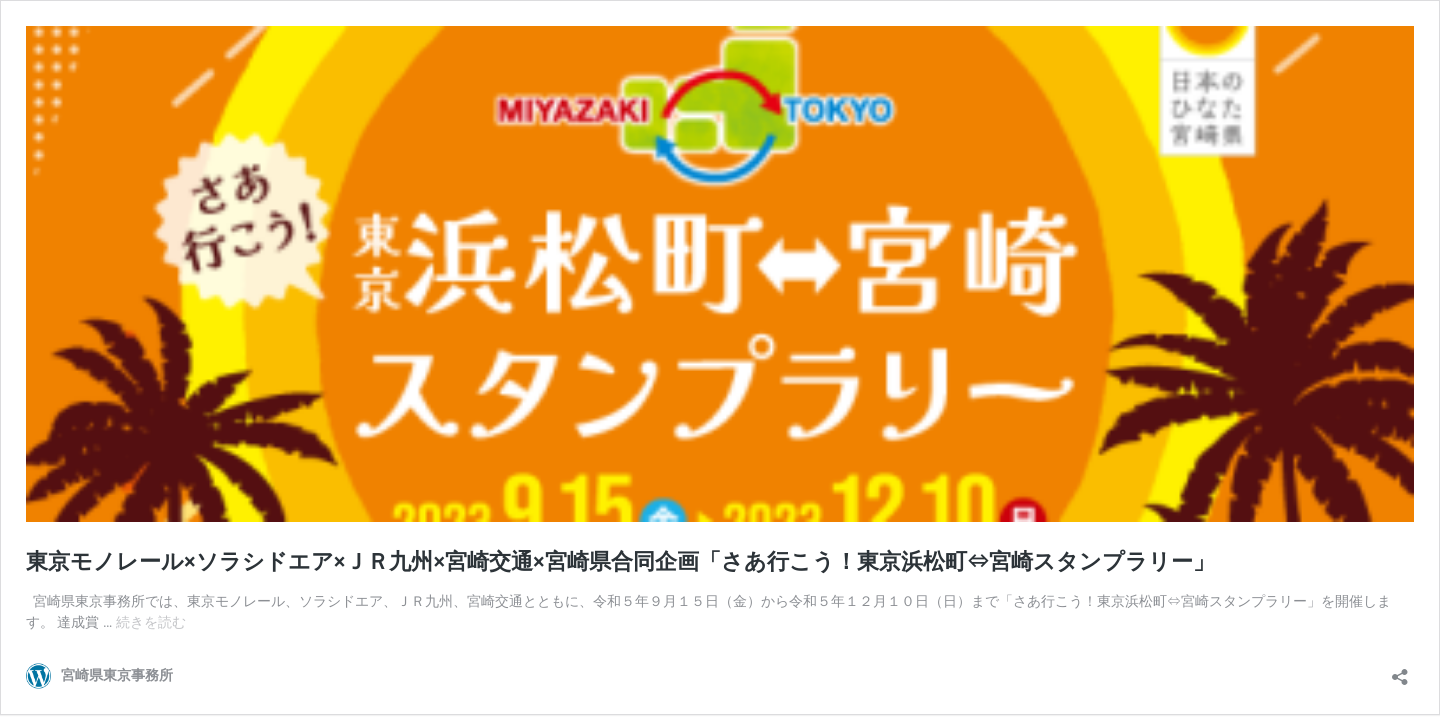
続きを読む (151, 622)
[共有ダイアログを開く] (1400, 670)
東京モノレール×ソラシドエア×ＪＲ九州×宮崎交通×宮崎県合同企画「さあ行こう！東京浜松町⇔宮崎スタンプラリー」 (620, 561)
